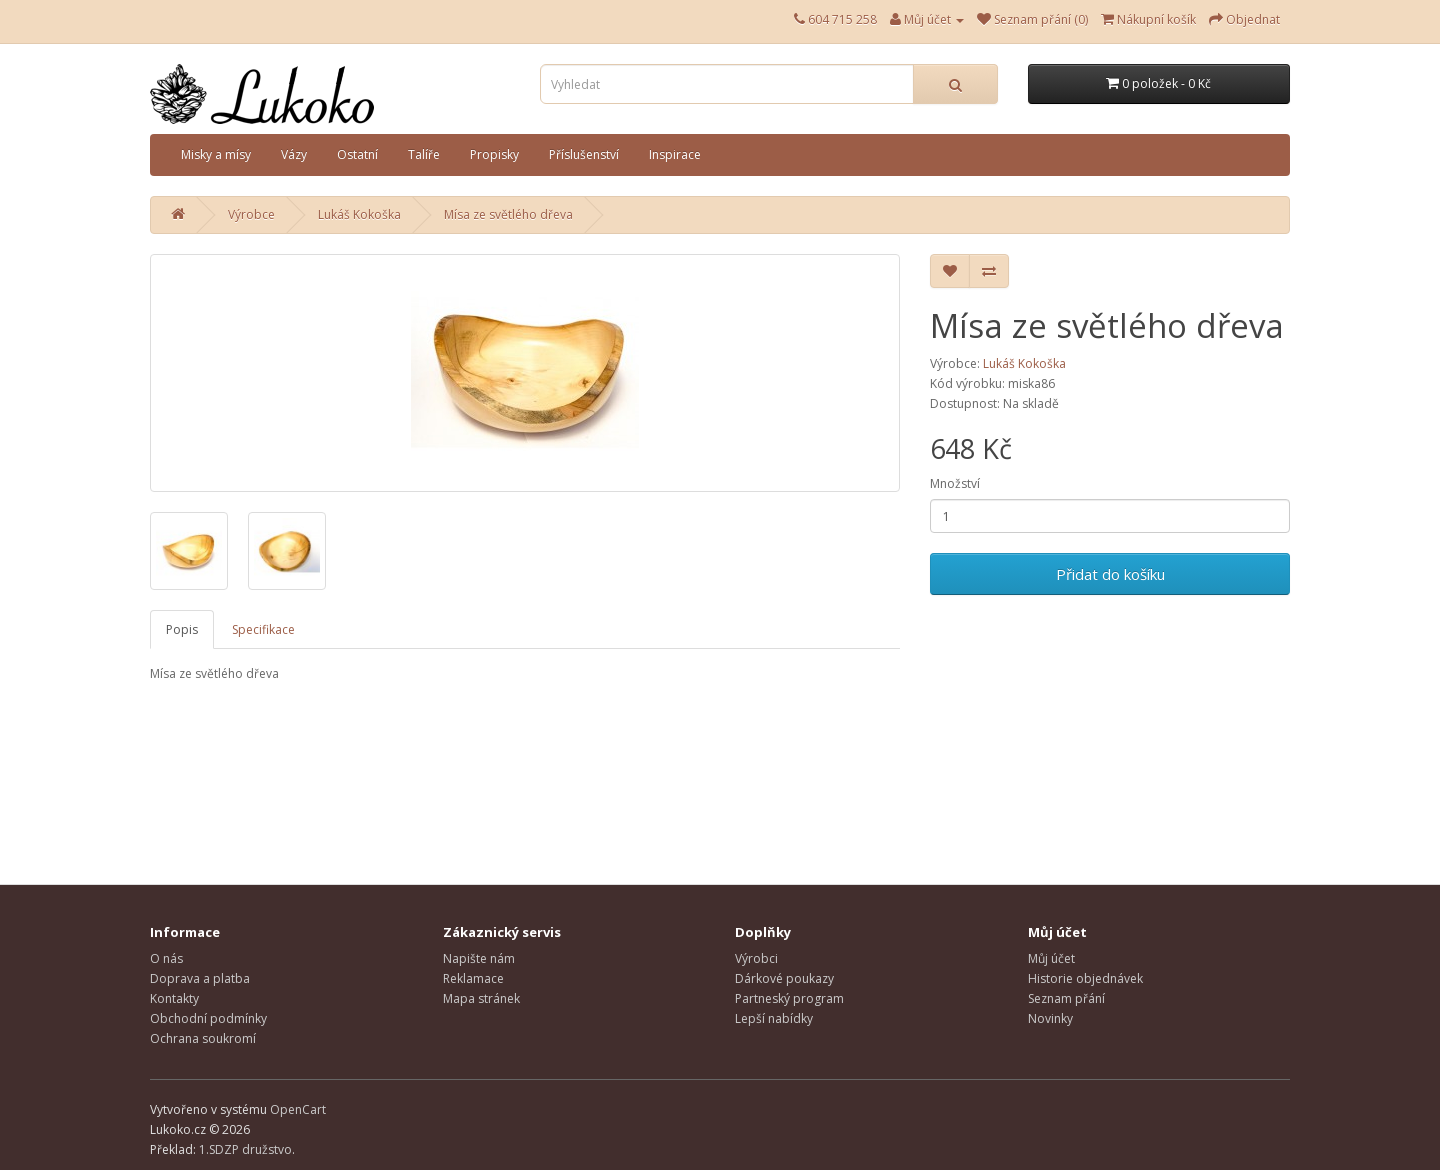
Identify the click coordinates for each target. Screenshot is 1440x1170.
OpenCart (298, 1109)
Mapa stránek (481, 998)
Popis (182, 629)
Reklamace (473, 978)
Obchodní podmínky (208, 1018)
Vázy (294, 154)
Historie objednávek (1085, 978)
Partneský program (789, 998)
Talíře (424, 154)
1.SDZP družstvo (245, 1149)
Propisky (494, 154)
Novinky (1050, 1018)
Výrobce (251, 214)
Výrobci (756, 958)
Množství (955, 483)
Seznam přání (1066, 998)
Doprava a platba (200, 978)
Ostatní (357, 154)
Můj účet (1051, 958)
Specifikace (263, 629)
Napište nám (479, 958)
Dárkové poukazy (784, 978)
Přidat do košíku (1110, 574)
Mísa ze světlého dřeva (508, 214)
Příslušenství (584, 154)
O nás (166, 958)
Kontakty (174, 998)
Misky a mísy (216, 154)
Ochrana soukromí (203, 1038)
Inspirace (675, 154)
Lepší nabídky (774, 1018)
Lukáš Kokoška (359, 214)
